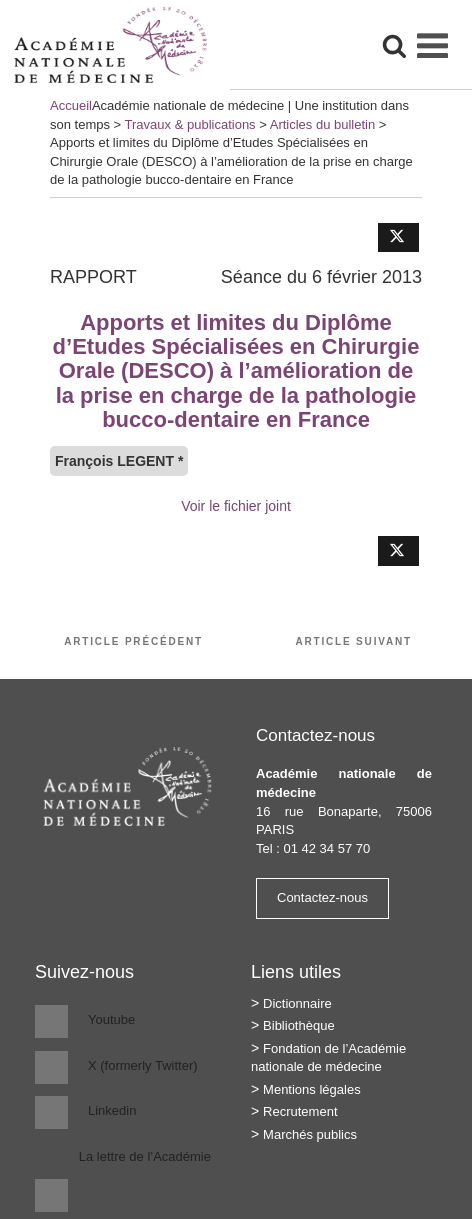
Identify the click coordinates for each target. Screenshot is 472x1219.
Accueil (71, 105)
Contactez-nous (322, 897)
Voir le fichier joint (236, 506)
